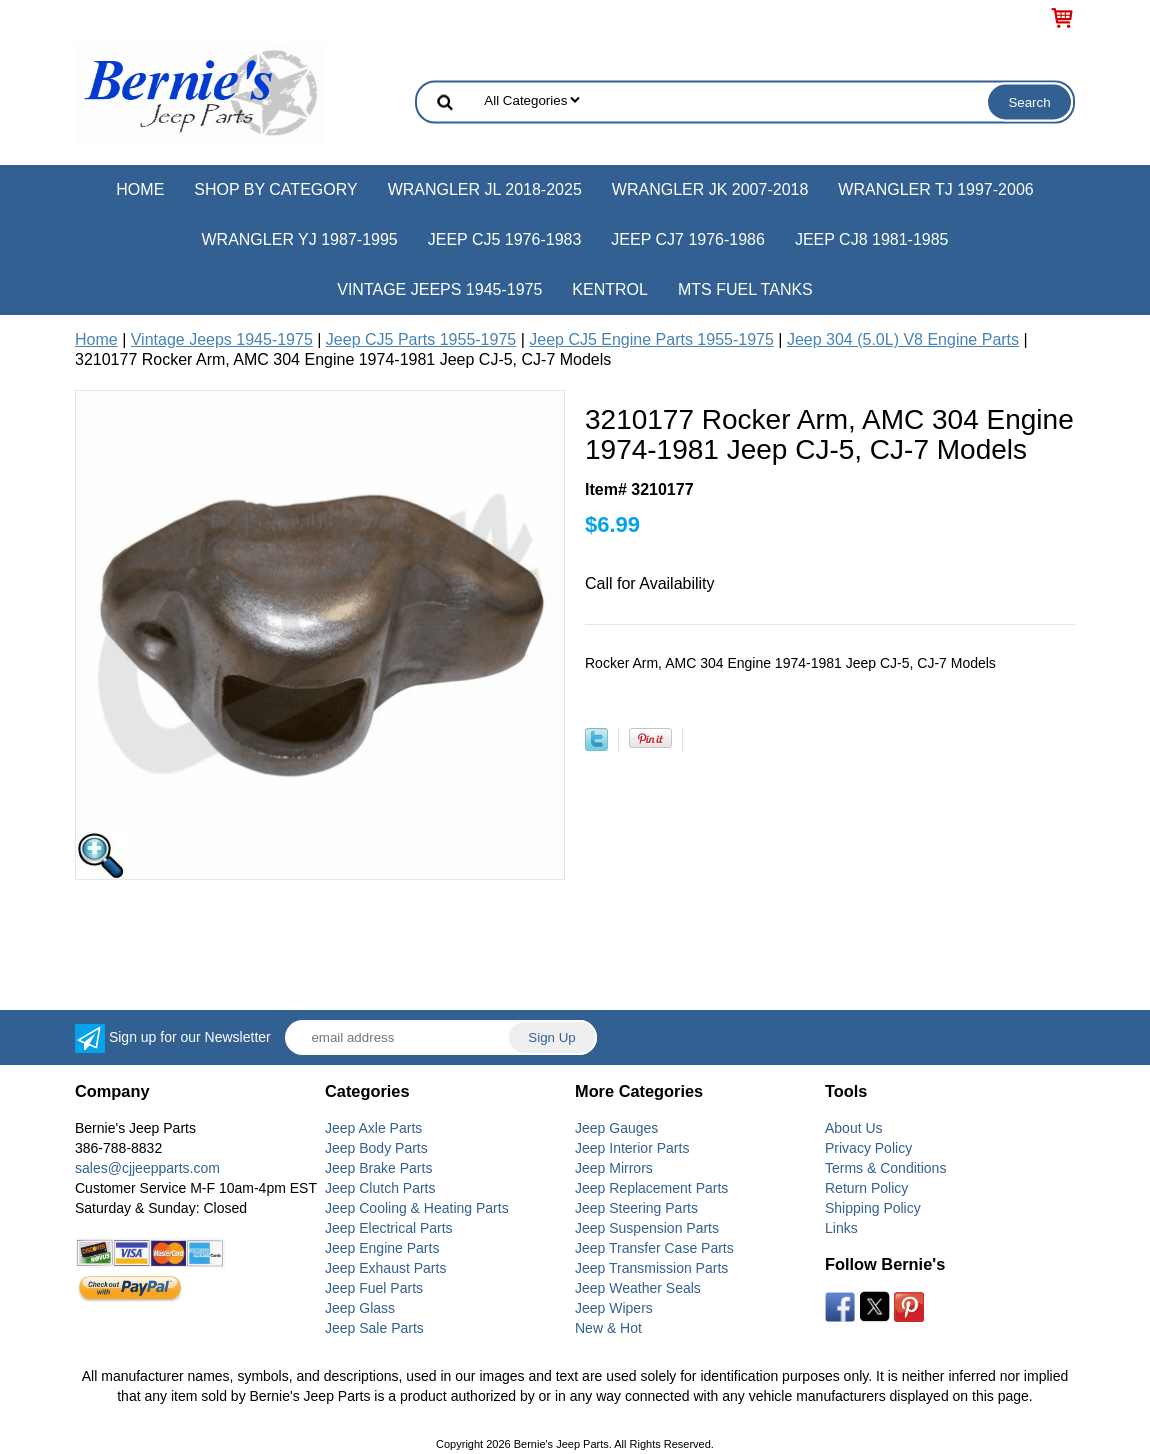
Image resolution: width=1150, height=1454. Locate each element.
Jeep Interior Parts (632, 1148)
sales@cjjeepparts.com (147, 1168)
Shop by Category (275, 189)
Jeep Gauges (616, 1128)
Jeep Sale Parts (374, 1328)
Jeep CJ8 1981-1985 (872, 239)
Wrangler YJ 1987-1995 (299, 239)
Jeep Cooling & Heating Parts (417, 1208)
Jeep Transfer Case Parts (654, 1248)
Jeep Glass (360, 1308)
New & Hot (608, 1328)
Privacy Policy (868, 1148)
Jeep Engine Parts (382, 1248)
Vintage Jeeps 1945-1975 (439, 289)
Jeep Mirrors (614, 1168)
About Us (854, 1128)
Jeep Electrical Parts (389, 1228)
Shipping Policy (873, 1208)
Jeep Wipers (614, 1308)
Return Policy (866, 1188)
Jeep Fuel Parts (374, 1288)
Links (841, 1228)
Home (140, 189)
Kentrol (610, 289)
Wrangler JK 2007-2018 (710, 189)
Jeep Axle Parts (373, 1128)
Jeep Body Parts (376, 1148)
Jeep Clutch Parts (380, 1188)
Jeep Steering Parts (636, 1208)
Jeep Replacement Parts (651, 1188)
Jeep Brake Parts (378, 1168)
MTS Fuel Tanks (745, 289)
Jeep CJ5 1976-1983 (505, 239)
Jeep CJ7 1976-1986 (688, 239)
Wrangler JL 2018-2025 (485, 189)
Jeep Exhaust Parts (385, 1268)
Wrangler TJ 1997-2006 (935, 189)
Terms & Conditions (885, 1168)
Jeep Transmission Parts (651, 1268)
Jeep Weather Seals (638, 1288)
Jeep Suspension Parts (647, 1228)
